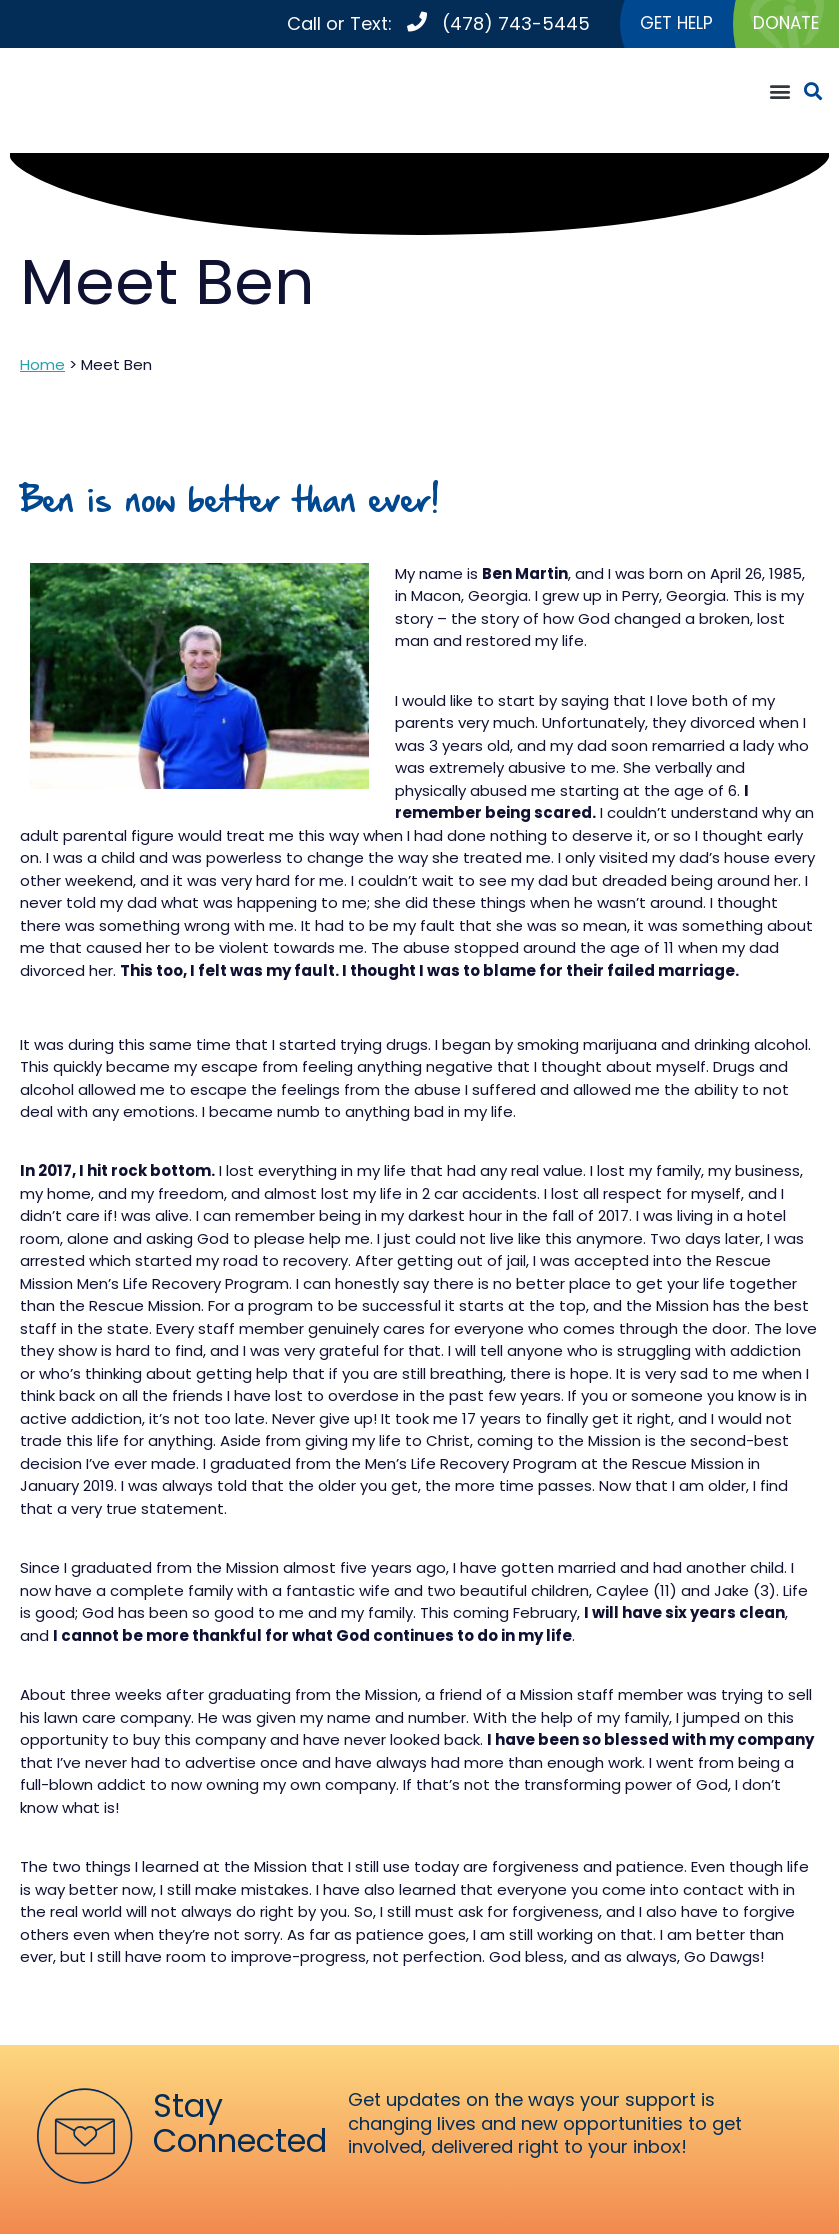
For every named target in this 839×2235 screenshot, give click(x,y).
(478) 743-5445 (507, 24)
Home (42, 365)
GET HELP (670, 24)
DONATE (784, 24)
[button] (779, 92)
